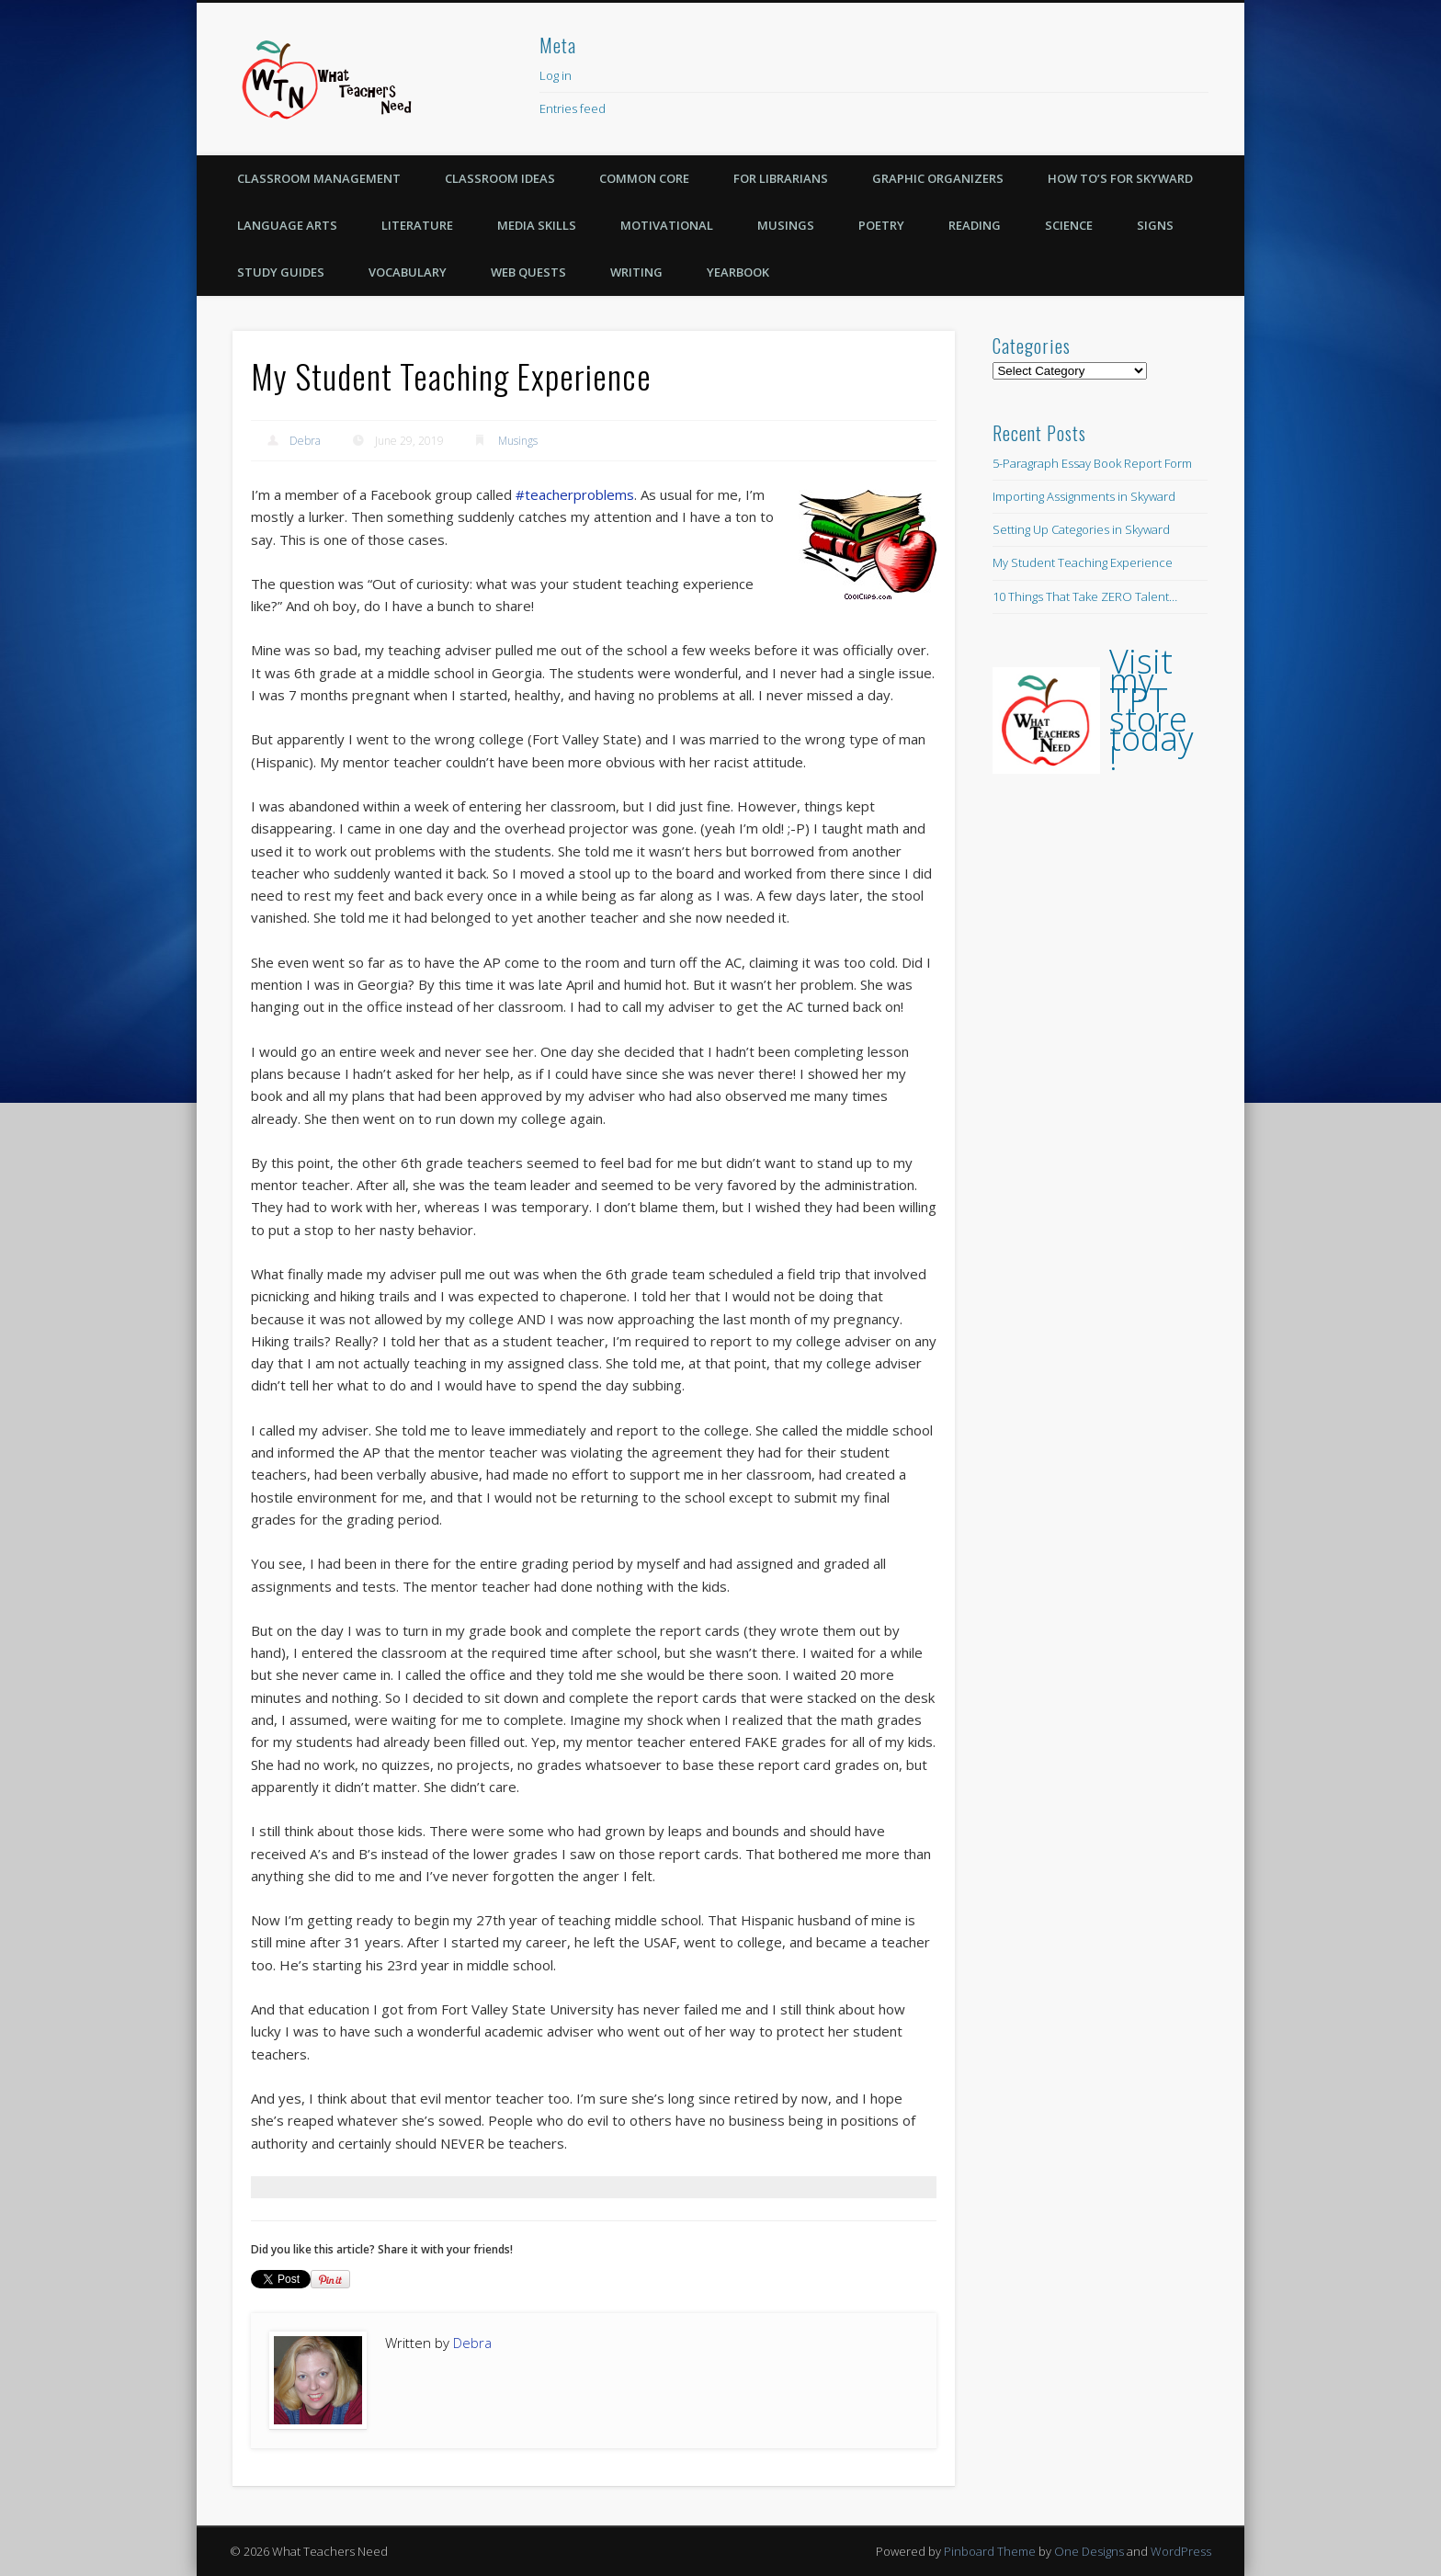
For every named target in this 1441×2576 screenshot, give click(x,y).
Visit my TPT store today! (1151, 709)
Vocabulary (408, 272)
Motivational (666, 225)
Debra (305, 440)
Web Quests (528, 272)
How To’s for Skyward (1120, 178)
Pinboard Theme (990, 2551)
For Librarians (780, 178)
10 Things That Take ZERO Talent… (1085, 596)
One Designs (1089, 2551)
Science (1069, 225)
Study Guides (280, 272)
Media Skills (536, 225)
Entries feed (572, 108)
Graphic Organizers (938, 178)
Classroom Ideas (500, 178)
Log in (555, 75)
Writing (636, 272)
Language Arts (287, 225)
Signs (1155, 225)
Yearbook (738, 272)
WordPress (1181, 2551)
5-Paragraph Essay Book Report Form (1092, 463)
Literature (417, 225)
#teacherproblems (575, 494)
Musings (785, 225)
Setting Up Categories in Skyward (1081, 529)
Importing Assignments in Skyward (1084, 496)
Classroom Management (319, 178)
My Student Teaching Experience (1083, 562)
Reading (974, 225)
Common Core (644, 178)
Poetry (881, 225)
